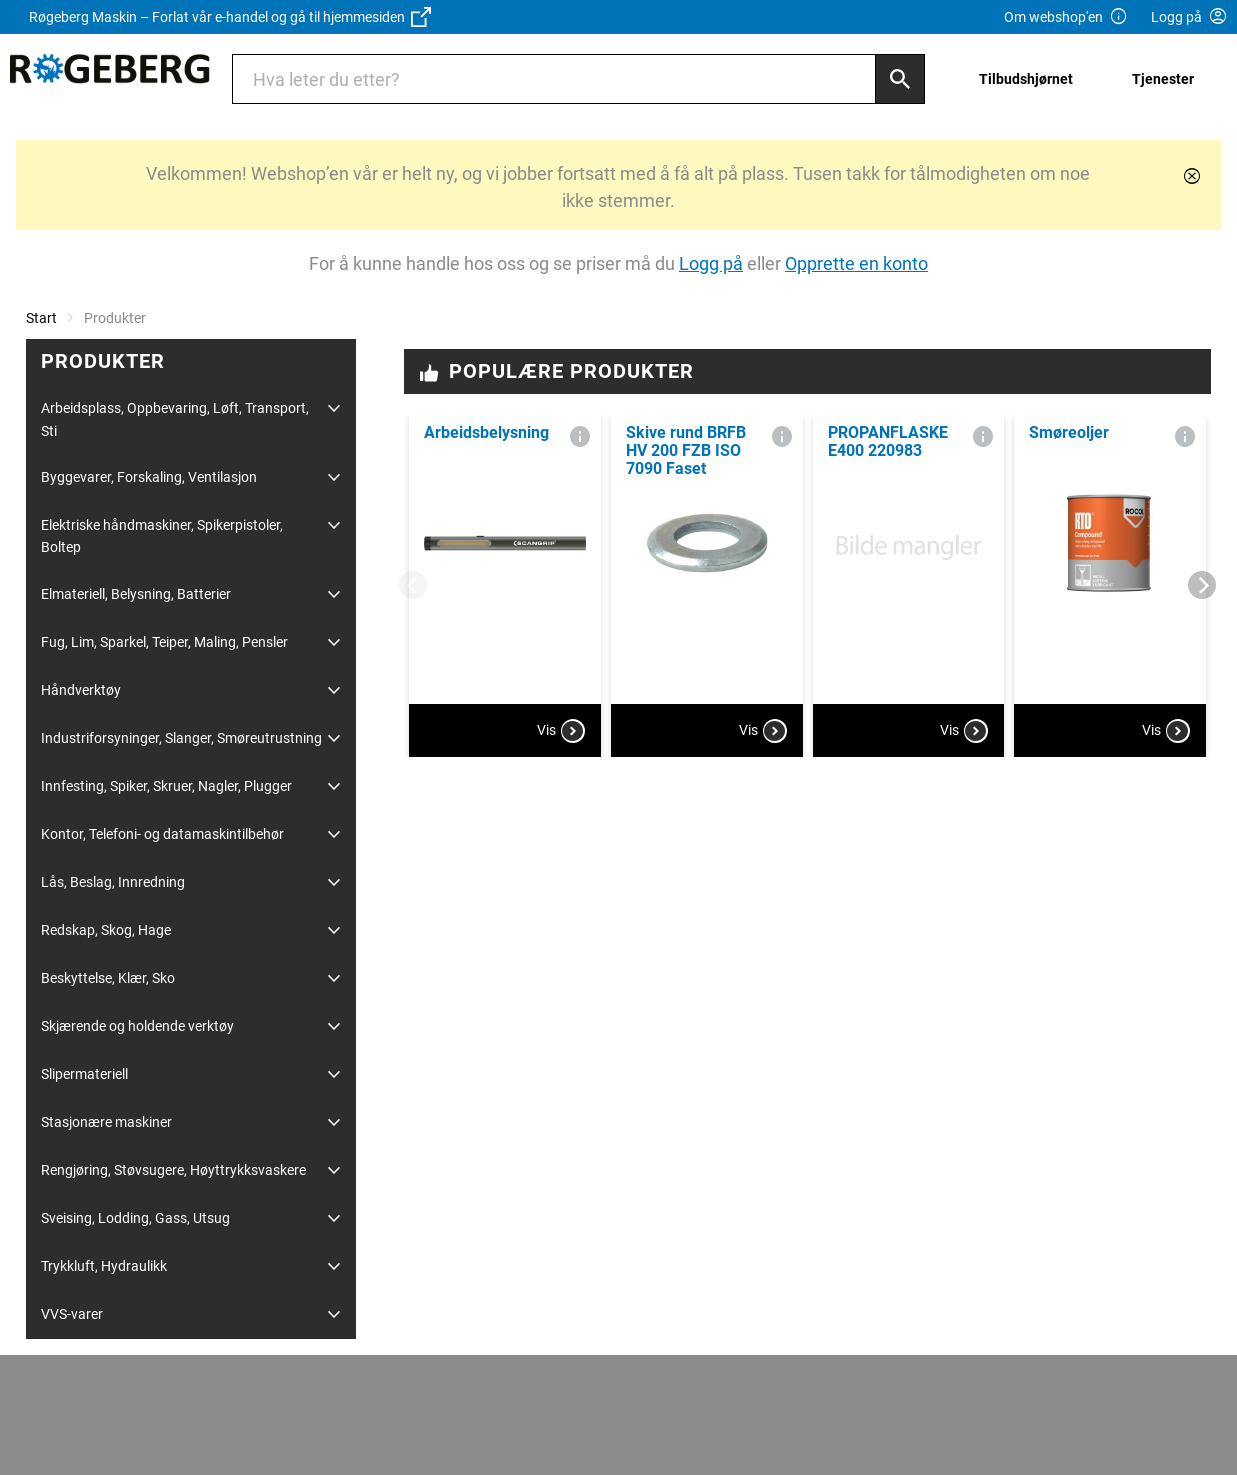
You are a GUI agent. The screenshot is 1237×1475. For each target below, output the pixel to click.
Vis (561, 731)
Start (41, 318)
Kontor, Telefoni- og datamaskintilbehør (162, 834)
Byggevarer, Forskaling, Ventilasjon (149, 477)
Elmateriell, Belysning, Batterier (136, 594)
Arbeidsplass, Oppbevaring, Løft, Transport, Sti (175, 419)
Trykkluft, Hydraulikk (104, 1266)
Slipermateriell (84, 1074)
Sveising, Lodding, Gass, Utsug (135, 1218)
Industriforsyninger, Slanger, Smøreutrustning (181, 738)
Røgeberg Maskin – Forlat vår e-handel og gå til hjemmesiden (230, 17)
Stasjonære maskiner (106, 1122)
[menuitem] (1031, 78)
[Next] (1202, 585)
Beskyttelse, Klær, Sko (108, 978)
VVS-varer (72, 1314)
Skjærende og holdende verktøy (137, 1026)
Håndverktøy (81, 690)
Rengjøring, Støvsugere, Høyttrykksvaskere (173, 1170)
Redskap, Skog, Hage (106, 930)
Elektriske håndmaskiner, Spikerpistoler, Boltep (162, 536)
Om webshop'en (1066, 17)
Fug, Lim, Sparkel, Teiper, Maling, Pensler (164, 642)
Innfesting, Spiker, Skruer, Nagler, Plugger (166, 786)
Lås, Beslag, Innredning (113, 882)
